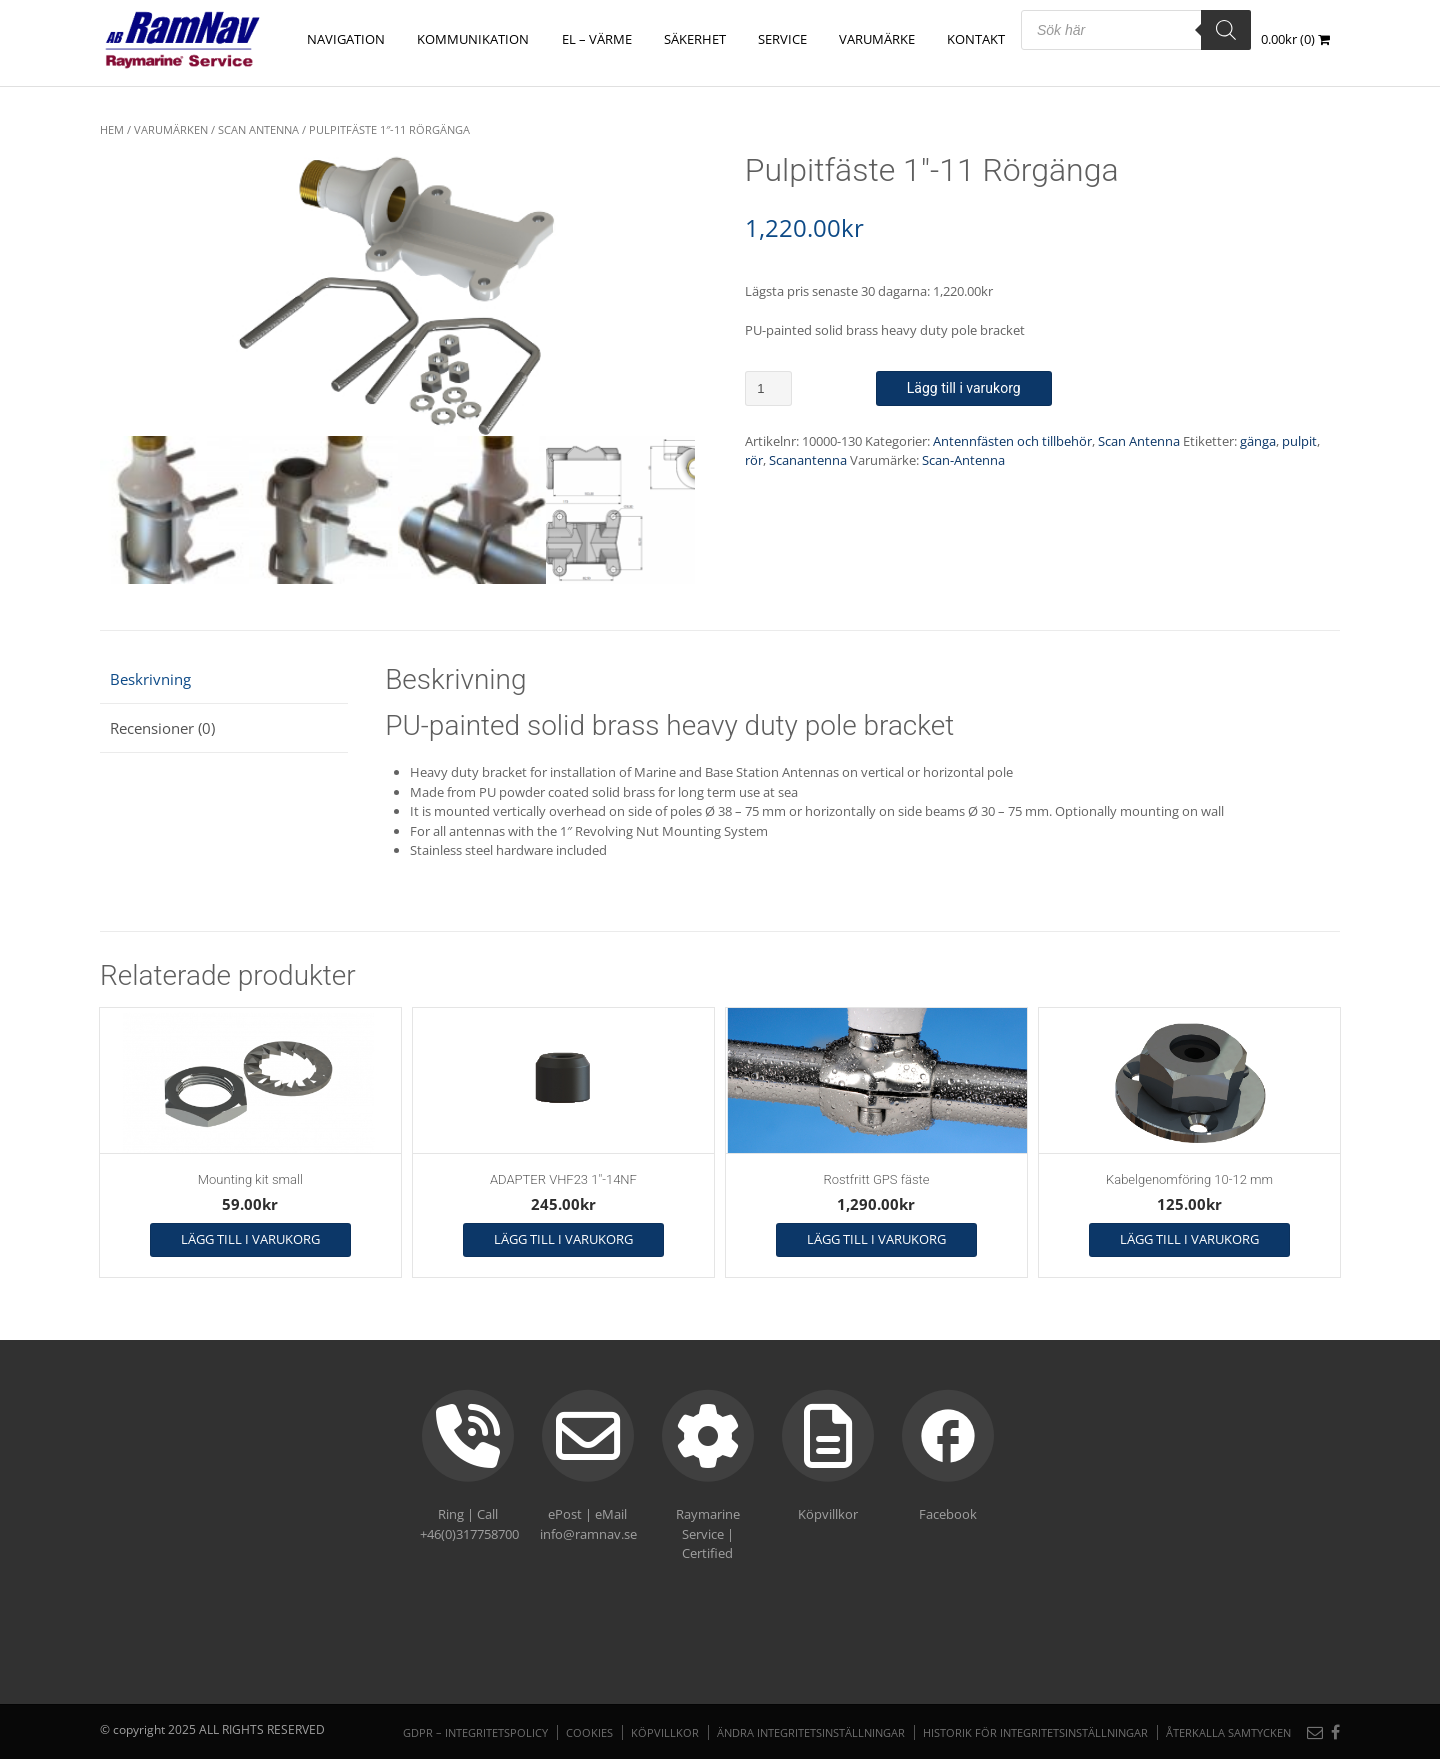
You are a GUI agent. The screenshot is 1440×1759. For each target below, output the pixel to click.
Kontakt (976, 39)
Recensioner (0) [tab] (162, 728)
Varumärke (877, 39)
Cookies (589, 1732)
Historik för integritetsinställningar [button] (1035, 1732)
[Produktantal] (768, 388)
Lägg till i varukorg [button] (250, 1239)
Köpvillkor (665, 1732)
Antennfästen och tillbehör (1012, 441)
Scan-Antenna (963, 460)
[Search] (1226, 30)
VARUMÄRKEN (171, 129)
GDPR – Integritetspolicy (475, 1732)
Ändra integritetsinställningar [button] (811, 1732)
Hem (112, 129)
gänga (1258, 441)
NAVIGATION (347, 39)
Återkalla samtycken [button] (1228, 1732)
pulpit (1299, 441)
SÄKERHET (695, 39)
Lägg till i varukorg (964, 388)
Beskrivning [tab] (150, 679)
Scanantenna (808, 460)
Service (782, 39)
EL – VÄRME (597, 39)
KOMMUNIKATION (474, 39)
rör (754, 460)
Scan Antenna (258, 129)
